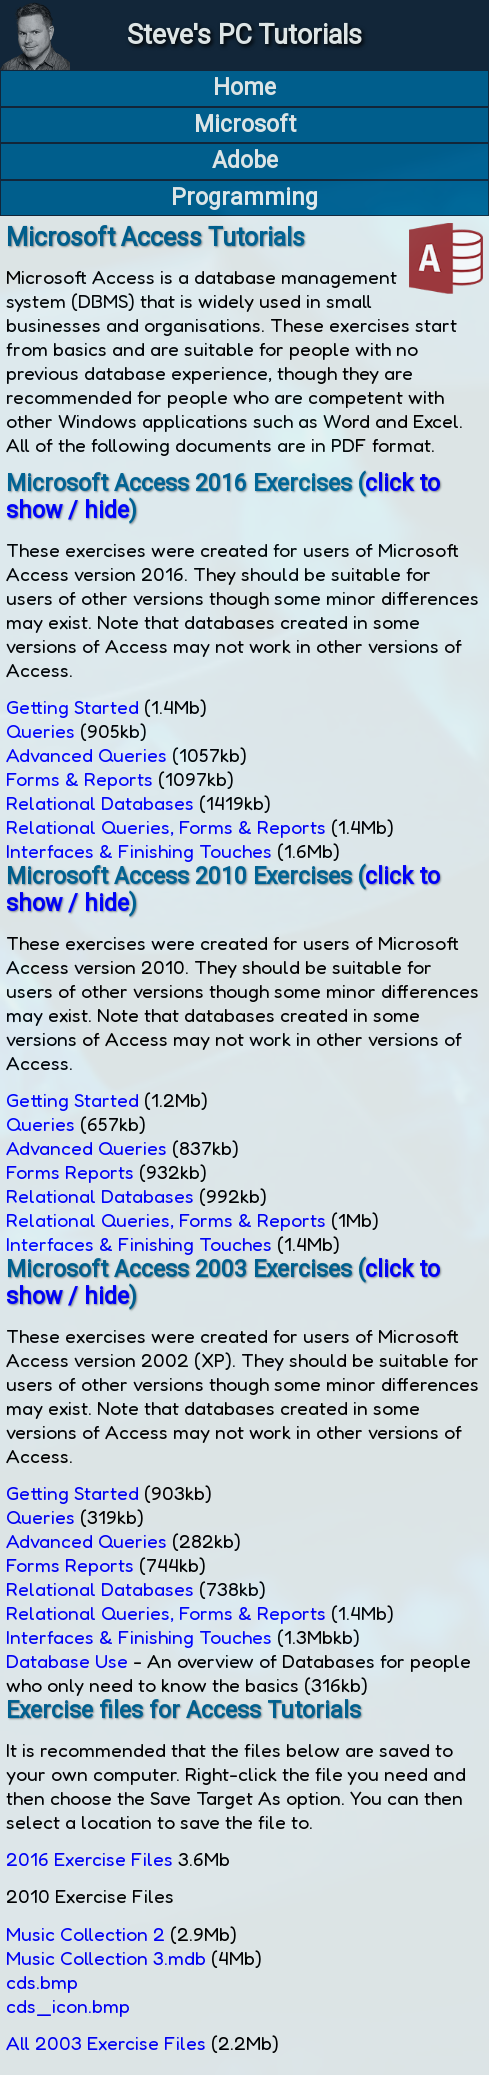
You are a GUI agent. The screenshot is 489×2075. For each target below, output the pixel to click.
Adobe (245, 160)
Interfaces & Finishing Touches (139, 851)
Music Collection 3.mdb (106, 1958)
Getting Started (72, 707)
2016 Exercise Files (89, 1859)
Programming (244, 197)
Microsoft (245, 124)
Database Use (67, 1661)
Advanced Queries (86, 755)
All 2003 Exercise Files (106, 2043)
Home (244, 87)
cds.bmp (42, 1982)
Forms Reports (70, 1172)
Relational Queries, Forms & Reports (166, 827)
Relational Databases (100, 803)
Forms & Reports (79, 779)
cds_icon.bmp (68, 2006)
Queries (40, 731)
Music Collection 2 (85, 1934)
